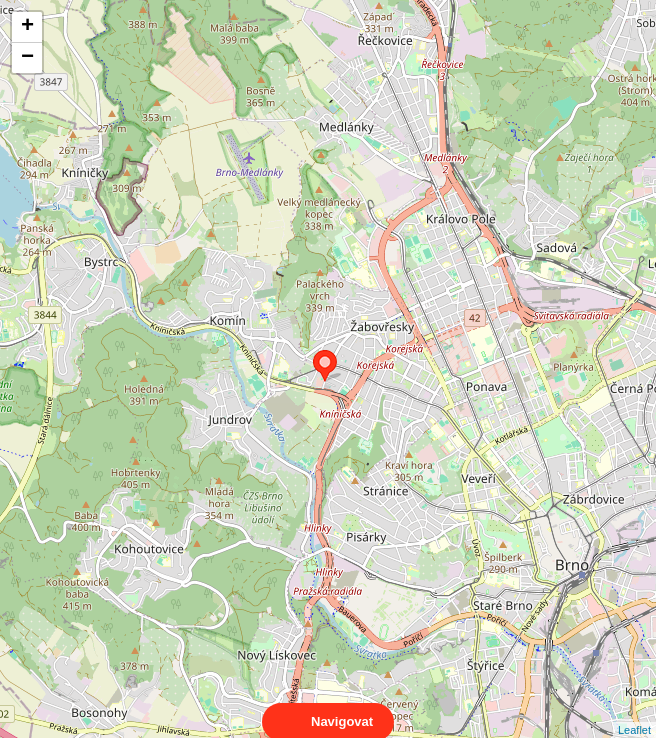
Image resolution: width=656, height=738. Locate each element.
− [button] (27, 58)
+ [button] (27, 27)
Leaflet (634, 712)
